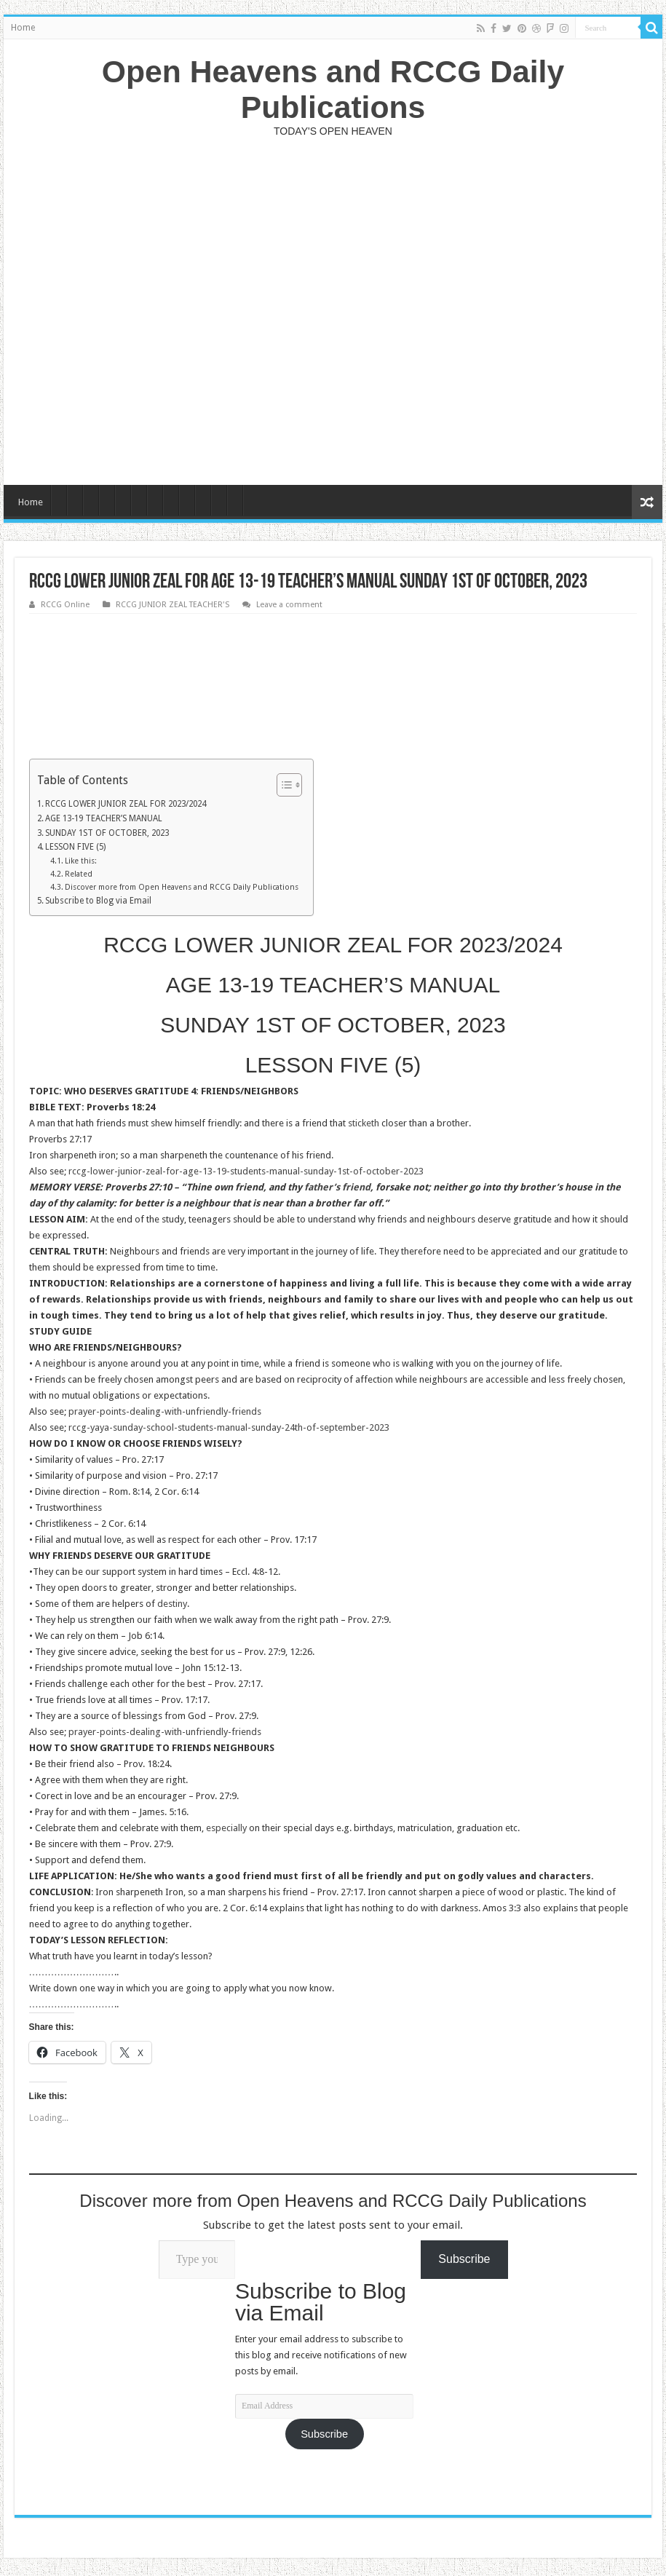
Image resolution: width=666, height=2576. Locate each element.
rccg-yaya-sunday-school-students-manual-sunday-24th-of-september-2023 (228, 1427)
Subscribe (324, 2434)
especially (226, 1827)
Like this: (81, 861)
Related (78, 874)
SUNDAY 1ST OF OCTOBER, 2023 (107, 833)
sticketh (363, 1123)
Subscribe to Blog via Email (98, 901)
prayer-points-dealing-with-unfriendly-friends (164, 1411)
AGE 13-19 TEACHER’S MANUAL (103, 818)
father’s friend (337, 1187)
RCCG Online (65, 604)
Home (23, 28)
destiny (172, 1603)
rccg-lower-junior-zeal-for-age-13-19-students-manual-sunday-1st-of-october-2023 (246, 1171)
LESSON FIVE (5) (75, 847)
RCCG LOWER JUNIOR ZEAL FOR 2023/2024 (125, 804)
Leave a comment (289, 604)
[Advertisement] (333, 310)
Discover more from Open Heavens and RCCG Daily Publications (181, 887)
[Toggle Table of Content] (282, 785)
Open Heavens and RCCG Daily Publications (333, 89)
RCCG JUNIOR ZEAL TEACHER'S (172, 604)
